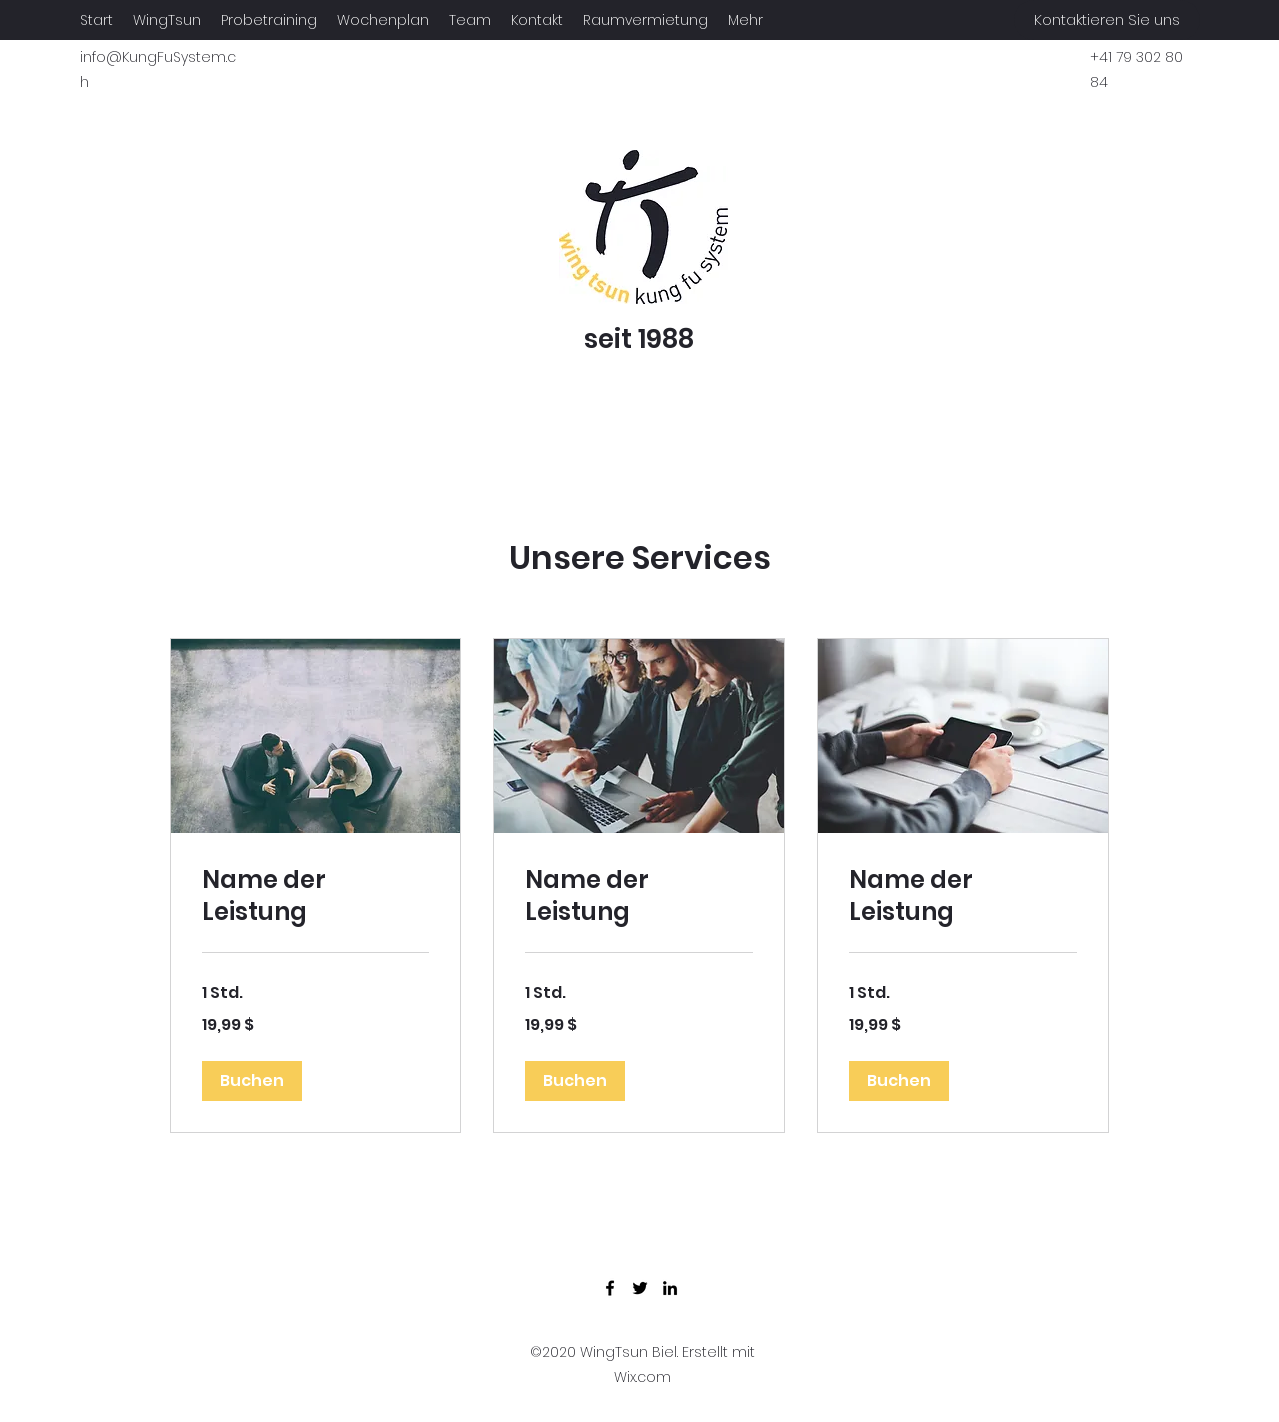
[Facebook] (610, 1288)
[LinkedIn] (670, 1288)
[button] (252, 1081)
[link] (316, 896)
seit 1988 (639, 339)
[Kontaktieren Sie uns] (1107, 20)
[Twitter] (640, 1288)
